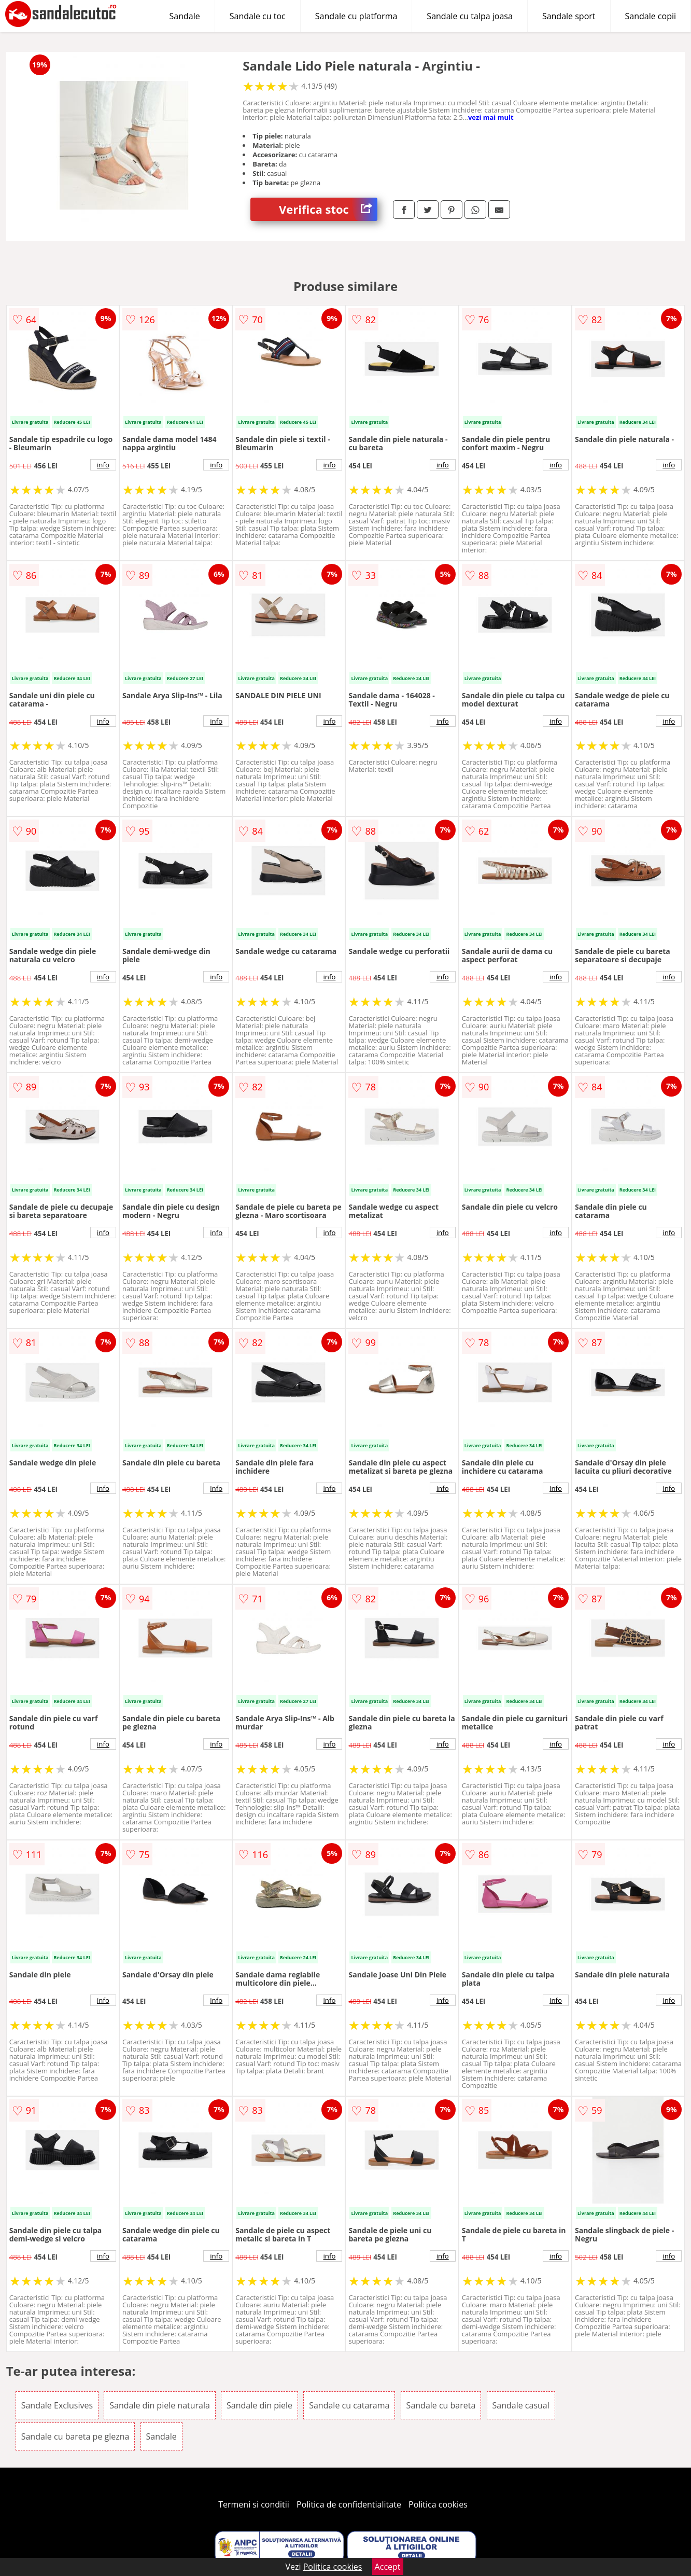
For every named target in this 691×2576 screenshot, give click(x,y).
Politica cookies (438, 2504)
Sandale (185, 16)
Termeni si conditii (253, 2504)
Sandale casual (520, 2405)
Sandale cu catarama (349, 2405)
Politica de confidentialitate (349, 2504)
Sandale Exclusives (57, 2405)
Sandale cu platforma (356, 16)
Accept (388, 2566)
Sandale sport (569, 16)
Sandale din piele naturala (159, 2405)
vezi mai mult (491, 117)
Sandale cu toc (258, 16)
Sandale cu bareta (441, 2405)
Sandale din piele (259, 2405)
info (103, 464)
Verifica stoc (328, 209)
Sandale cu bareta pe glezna (75, 2436)
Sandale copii (650, 16)
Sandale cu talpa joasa (470, 16)
